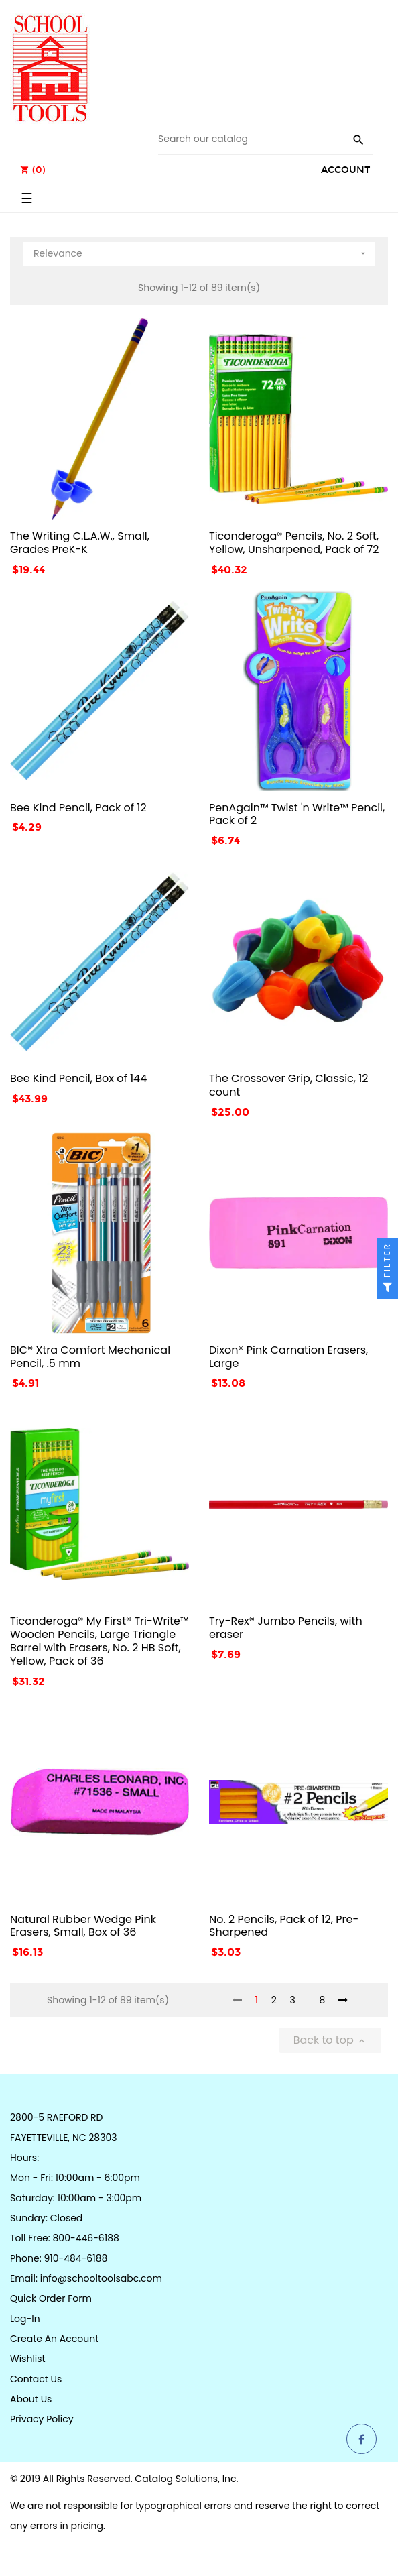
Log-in (25, 2318)
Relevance (201, 251)
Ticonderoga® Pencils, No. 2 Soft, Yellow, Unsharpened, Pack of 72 (294, 542)
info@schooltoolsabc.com (101, 2278)
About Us (31, 2399)
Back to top (330, 2040)
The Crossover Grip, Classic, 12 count (289, 1085)
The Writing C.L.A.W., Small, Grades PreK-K (79, 542)
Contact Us (36, 2379)
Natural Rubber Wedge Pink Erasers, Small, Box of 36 (83, 1926)
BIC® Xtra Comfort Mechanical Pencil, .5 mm (90, 1356)
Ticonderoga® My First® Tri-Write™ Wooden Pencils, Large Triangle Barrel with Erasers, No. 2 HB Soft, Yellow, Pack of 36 (99, 1640)
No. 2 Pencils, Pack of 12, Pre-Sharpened (283, 1926)
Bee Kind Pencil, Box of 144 (78, 1078)
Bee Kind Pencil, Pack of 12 (78, 807)
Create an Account (54, 2338)
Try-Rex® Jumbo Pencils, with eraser (285, 1627)
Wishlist (28, 2358)
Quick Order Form (51, 2298)
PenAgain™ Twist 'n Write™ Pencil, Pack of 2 (297, 814)
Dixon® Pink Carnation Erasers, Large (288, 1356)
